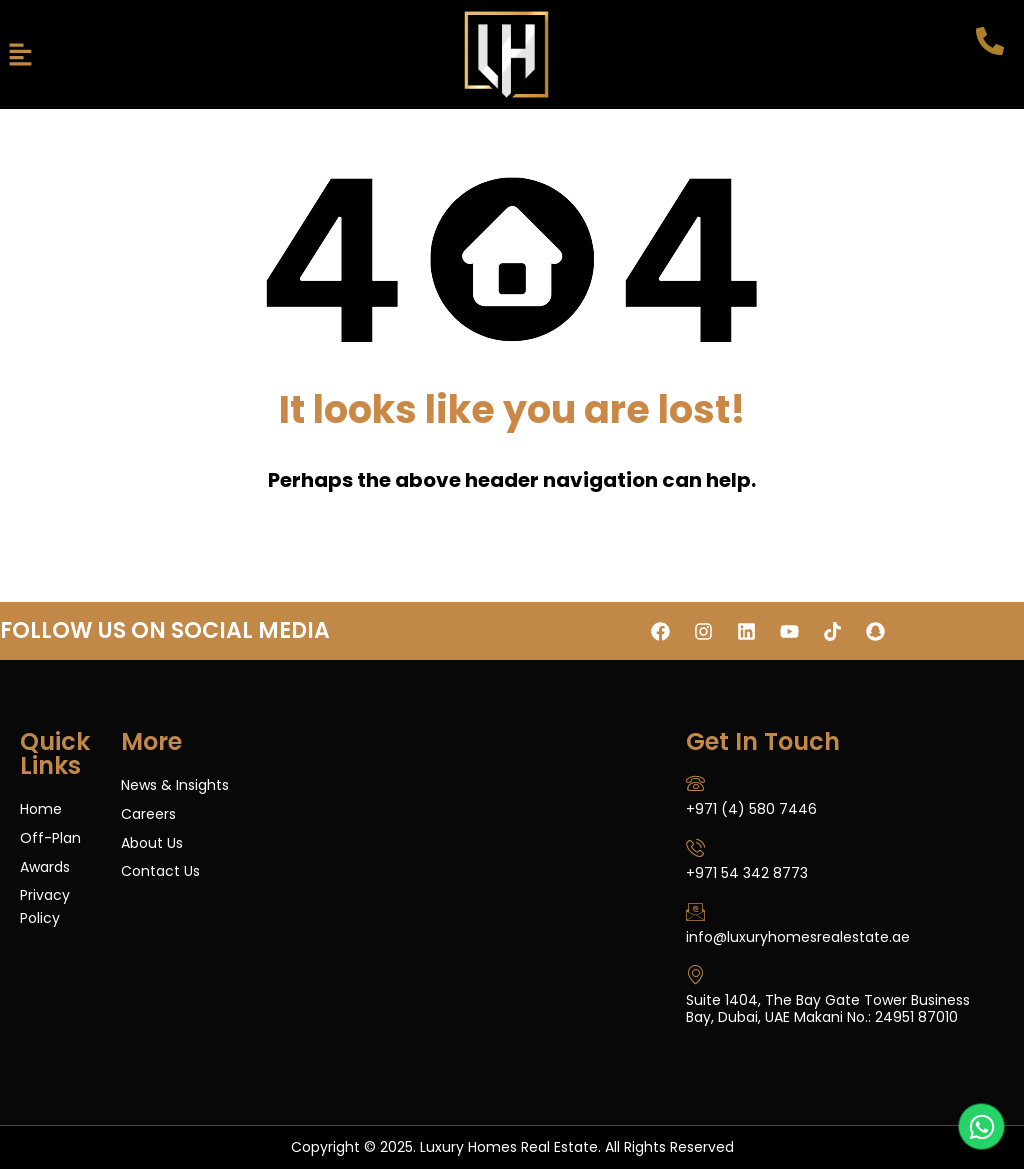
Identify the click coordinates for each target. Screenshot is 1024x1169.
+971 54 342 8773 (747, 873)
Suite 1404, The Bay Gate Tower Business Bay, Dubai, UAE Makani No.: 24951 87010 (828, 1008)
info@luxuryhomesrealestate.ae (798, 937)
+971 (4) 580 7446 (751, 809)
